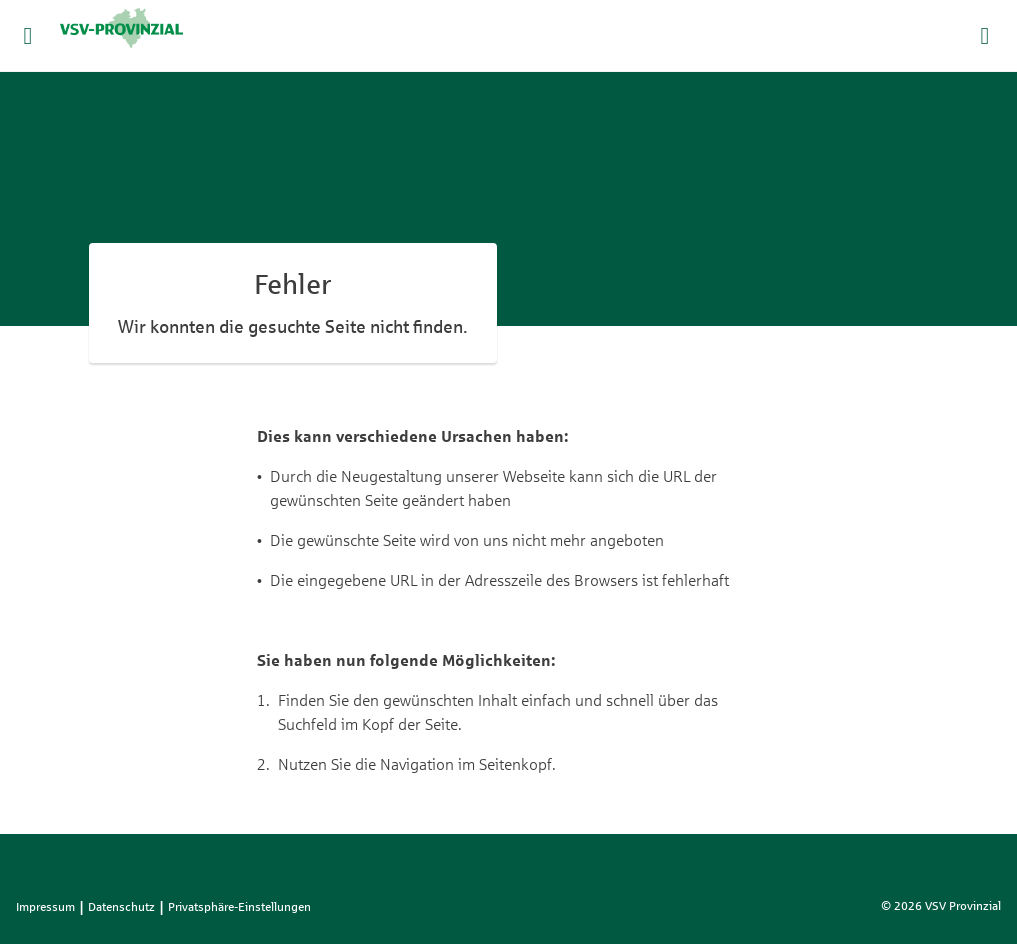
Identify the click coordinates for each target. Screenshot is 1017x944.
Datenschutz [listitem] (121, 907)
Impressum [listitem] (45, 907)
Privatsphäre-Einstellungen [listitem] (239, 907)
